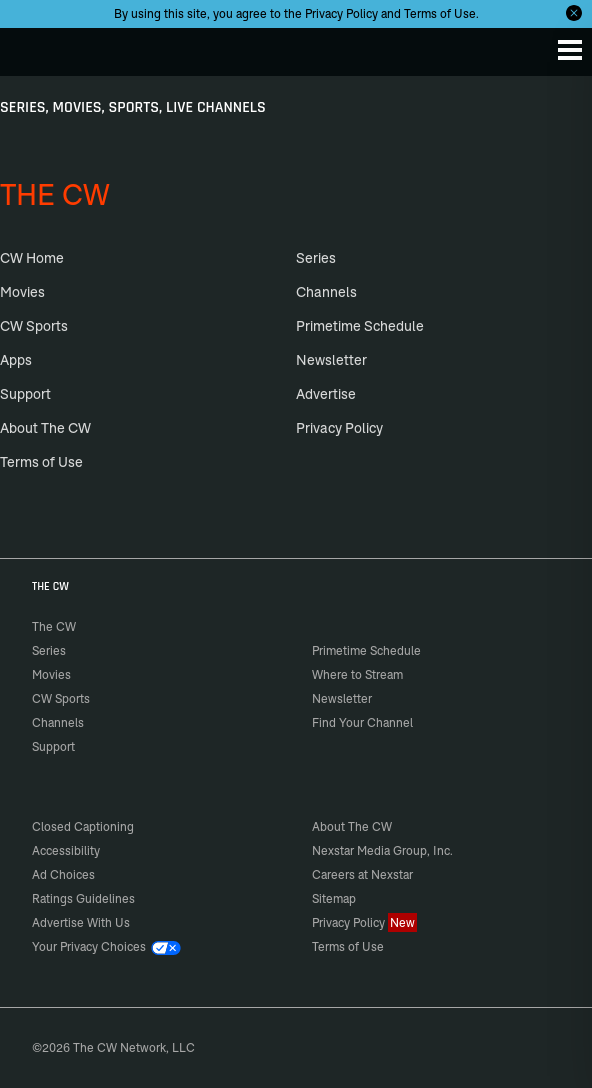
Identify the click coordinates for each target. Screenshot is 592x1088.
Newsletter (331, 360)
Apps (16, 360)
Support (25, 394)
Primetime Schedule (360, 326)
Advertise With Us (81, 922)
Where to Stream (357, 674)
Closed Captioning (83, 826)
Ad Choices (63, 874)
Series (316, 258)
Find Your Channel (362, 722)
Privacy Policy (341, 13)
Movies (22, 292)
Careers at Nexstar (362, 874)
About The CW (45, 428)
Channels (326, 292)
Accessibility (66, 850)
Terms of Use (440, 13)
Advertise (326, 394)
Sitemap (334, 898)
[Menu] (570, 50)
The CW (35, 47)
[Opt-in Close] (574, 13)
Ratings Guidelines (83, 898)
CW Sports (34, 326)
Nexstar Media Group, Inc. (382, 850)
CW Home (32, 258)
